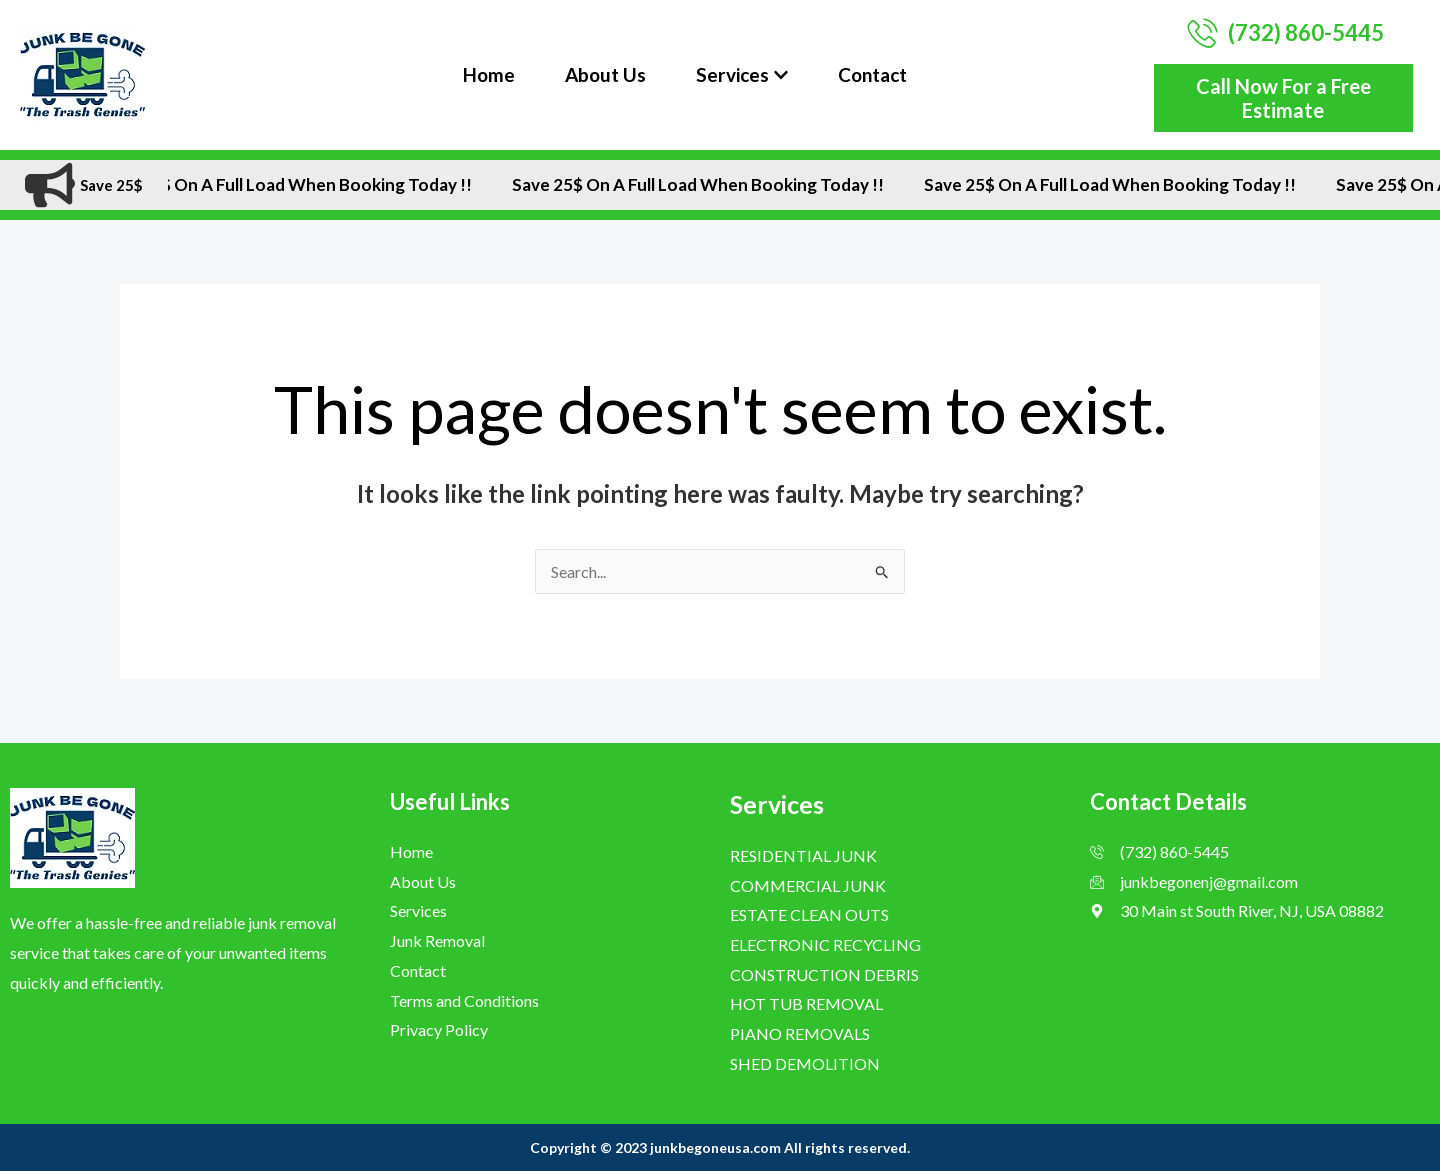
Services (742, 74)
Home (489, 74)
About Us (605, 74)
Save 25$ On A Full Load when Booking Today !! (309, 185)
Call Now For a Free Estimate (1283, 98)
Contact (872, 74)
